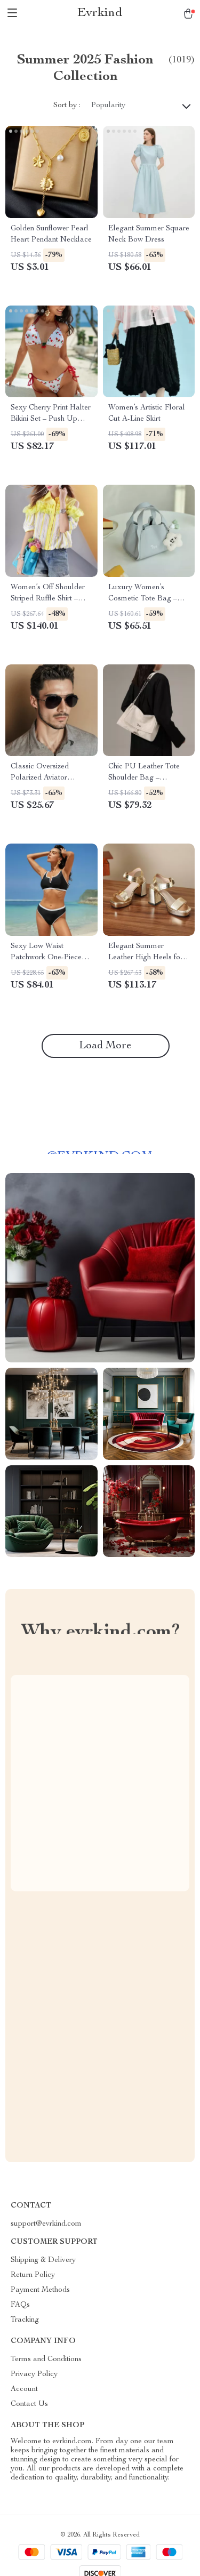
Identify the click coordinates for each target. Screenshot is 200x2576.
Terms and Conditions (46, 2359)
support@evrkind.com (46, 2224)
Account (24, 2389)
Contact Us (29, 2404)
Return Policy (33, 2275)
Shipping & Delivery (43, 2260)
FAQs (20, 2305)
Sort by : (67, 105)
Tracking (25, 2320)
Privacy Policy (34, 2374)
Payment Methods (40, 2290)
